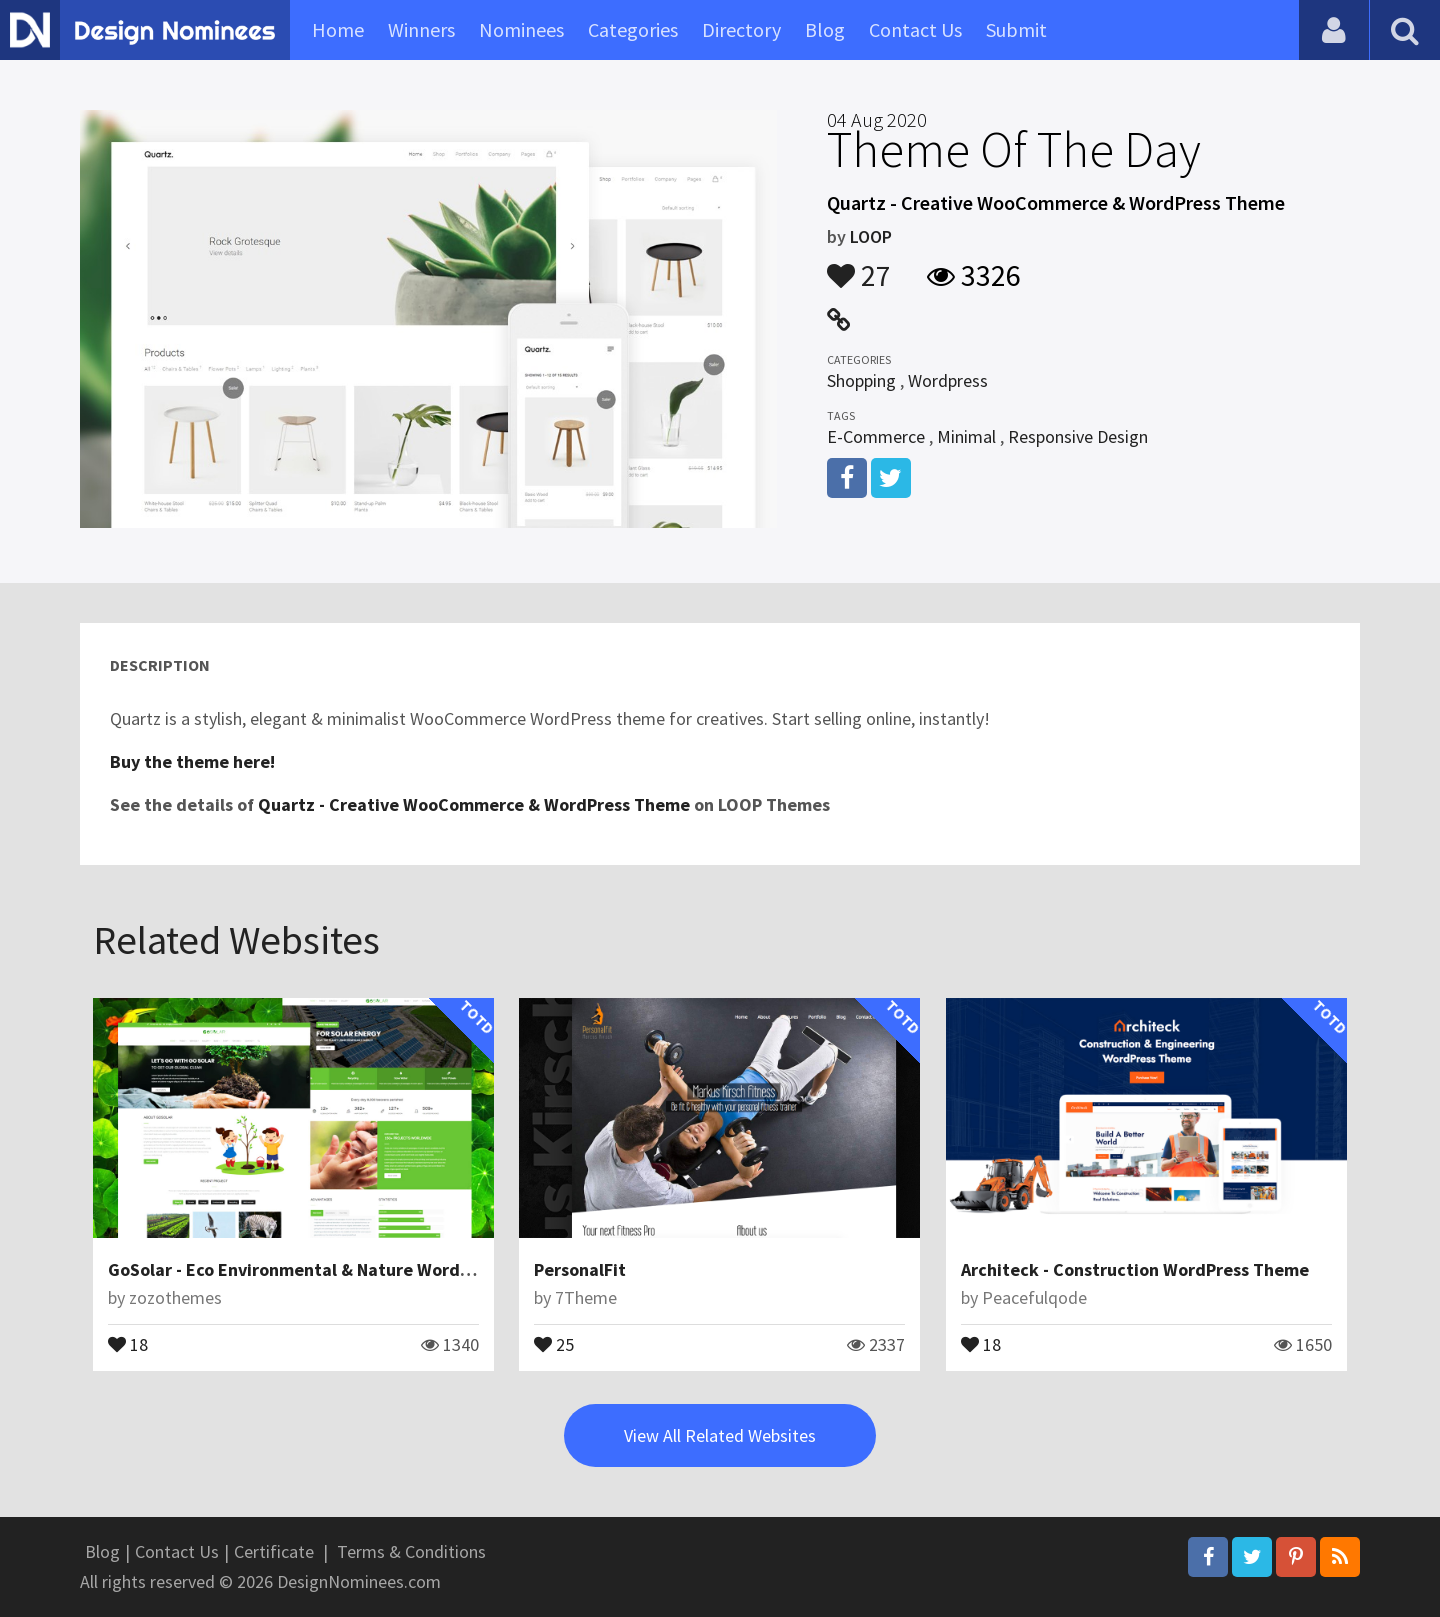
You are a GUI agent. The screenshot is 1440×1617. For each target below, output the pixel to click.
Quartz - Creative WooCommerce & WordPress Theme (474, 804)
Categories (633, 29)
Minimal (966, 436)
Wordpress (948, 380)
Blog (825, 29)
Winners (421, 29)
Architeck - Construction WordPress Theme (1135, 1269)
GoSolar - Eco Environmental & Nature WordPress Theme (335, 1269)
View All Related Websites (720, 1435)
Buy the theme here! (192, 761)
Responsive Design (1078, 436)
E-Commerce (876, 436)
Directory (741, 29)
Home (338, 29)
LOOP (871, 236)
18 (128, 1343)
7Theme (586, 1297)
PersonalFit (580, 1269)
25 (554, 1343)
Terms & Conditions (411, 1551)
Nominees (521, 29)
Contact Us (915, 29)
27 (859, 266)
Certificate (274, 1551)
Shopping (861, 380)
